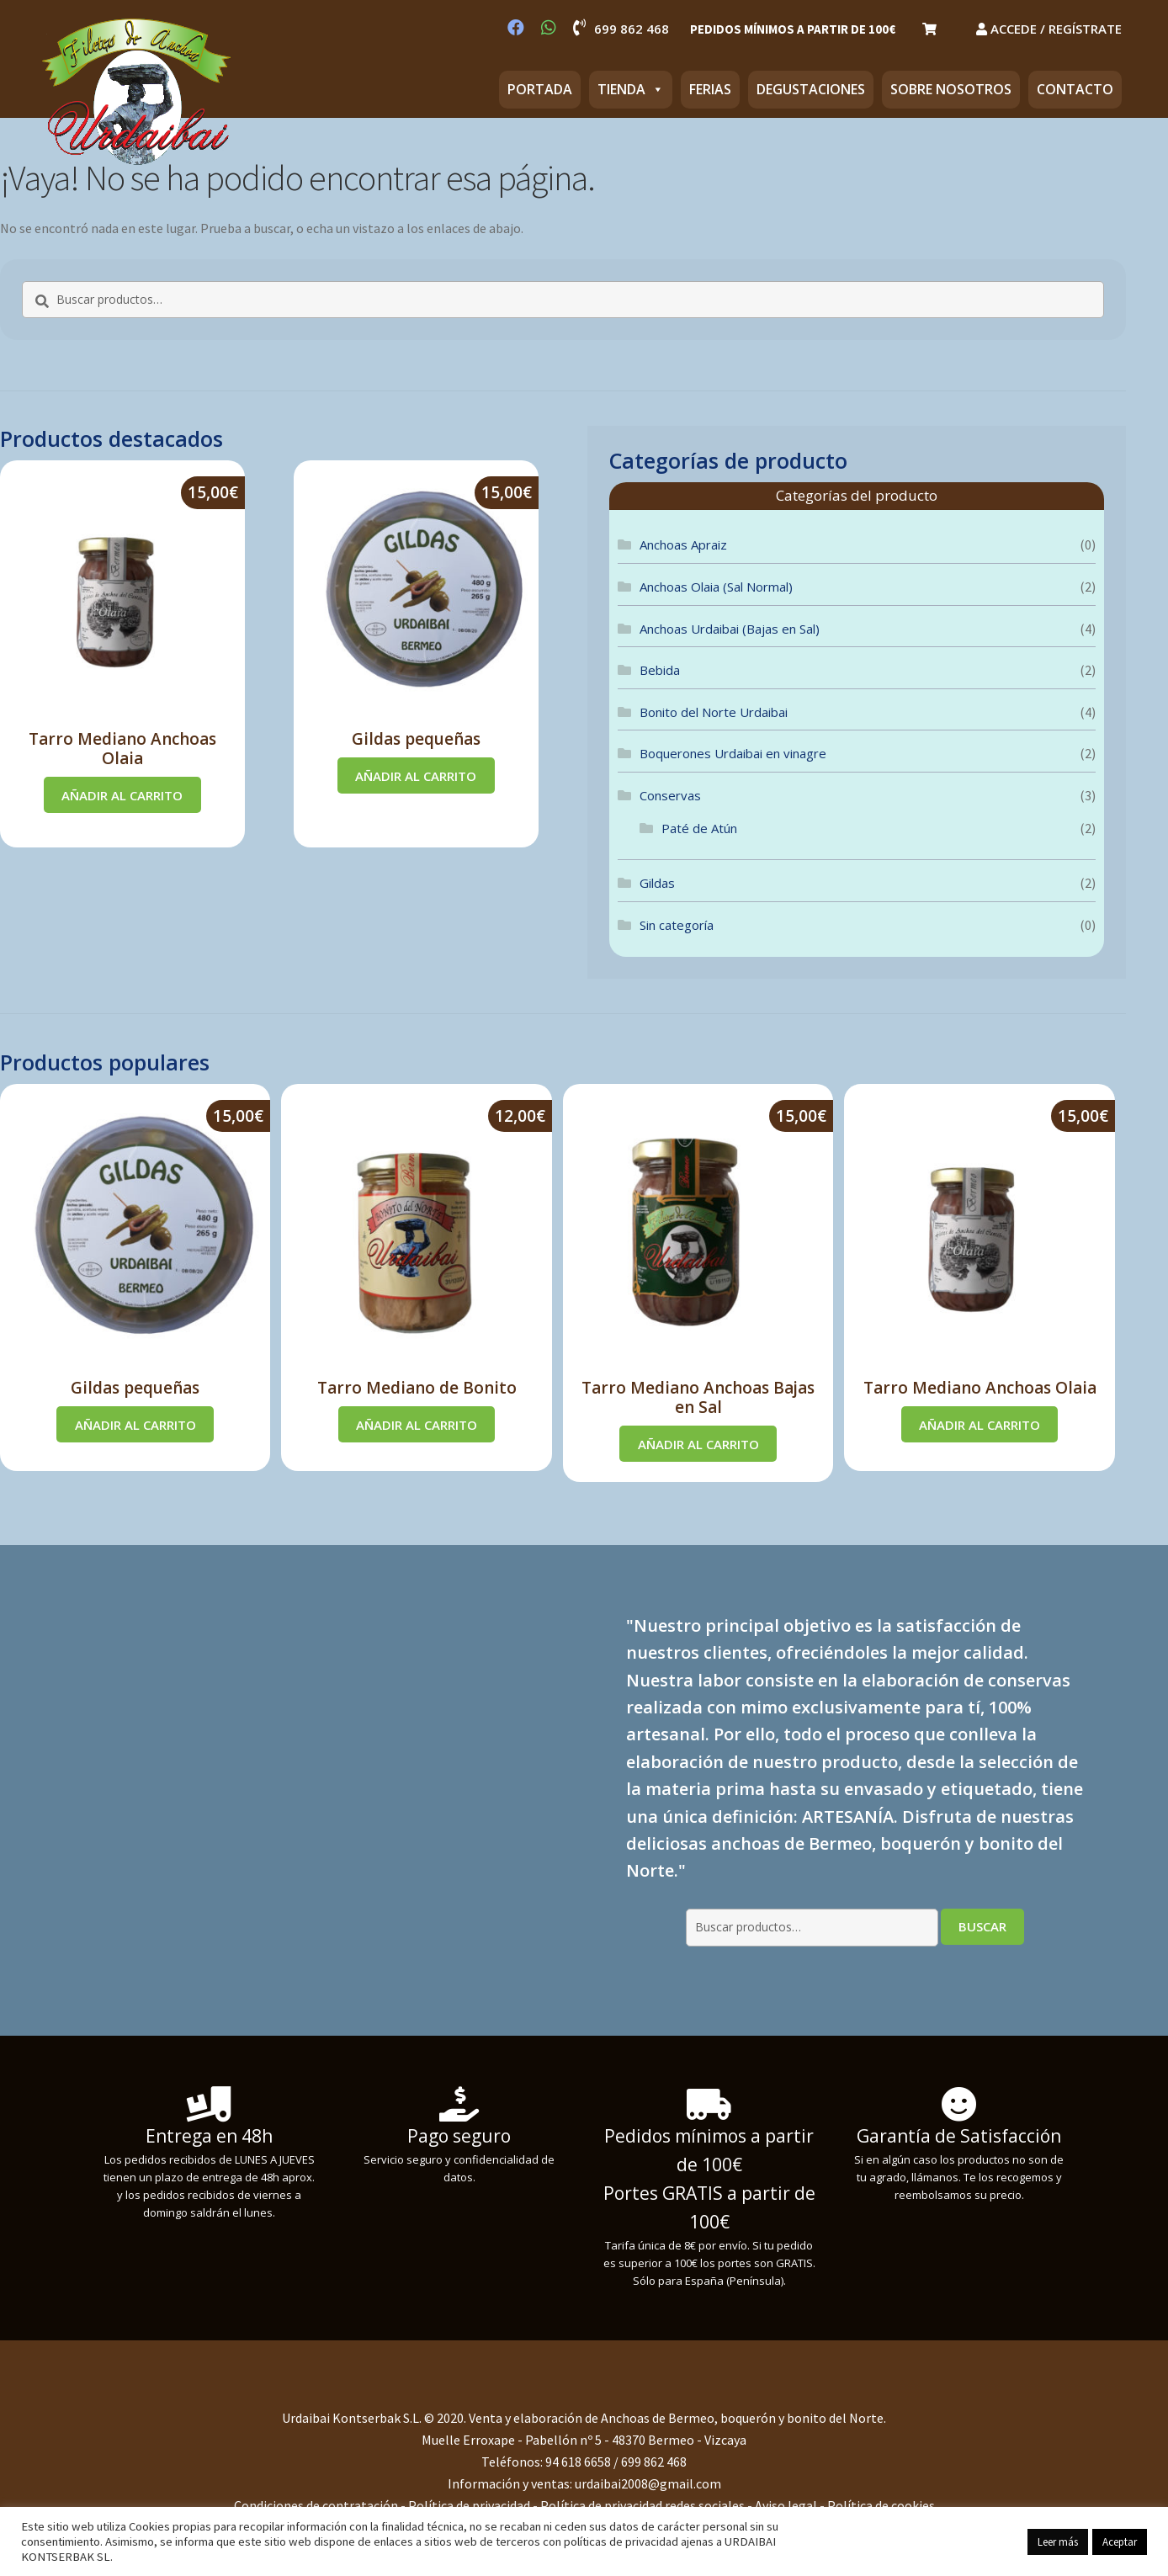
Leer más (1058, 2542)
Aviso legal (786, 2505)
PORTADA (539, 89)
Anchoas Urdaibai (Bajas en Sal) (730, 628)
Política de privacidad (469, 2505)
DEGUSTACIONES (811, 89)
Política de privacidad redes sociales (642, 2505)
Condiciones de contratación (317, 2505)
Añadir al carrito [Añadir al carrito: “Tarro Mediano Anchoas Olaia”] (122, 795)
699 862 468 (621, 28)
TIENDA (630, 89)
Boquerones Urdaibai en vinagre (733, 753)
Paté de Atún (699, 828)
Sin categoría (677, 924)
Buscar (982, 1926)
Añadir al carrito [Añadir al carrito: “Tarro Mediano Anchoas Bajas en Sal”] (698, 1444)
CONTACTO (1075, 89)
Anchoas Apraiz (683, 544)
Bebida (660, 669)
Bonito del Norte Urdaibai (714, 712)
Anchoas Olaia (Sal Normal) (716, 586)
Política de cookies (881, 2505)
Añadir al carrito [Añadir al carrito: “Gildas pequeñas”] (415, 775)
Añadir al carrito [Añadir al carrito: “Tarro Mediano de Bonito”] (416, 1424)
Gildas (657, 882)
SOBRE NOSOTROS (950, 89)
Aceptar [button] (1119, 2542)
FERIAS (710, 89)
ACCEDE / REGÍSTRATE (1049, 28)
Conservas (670, 795)
